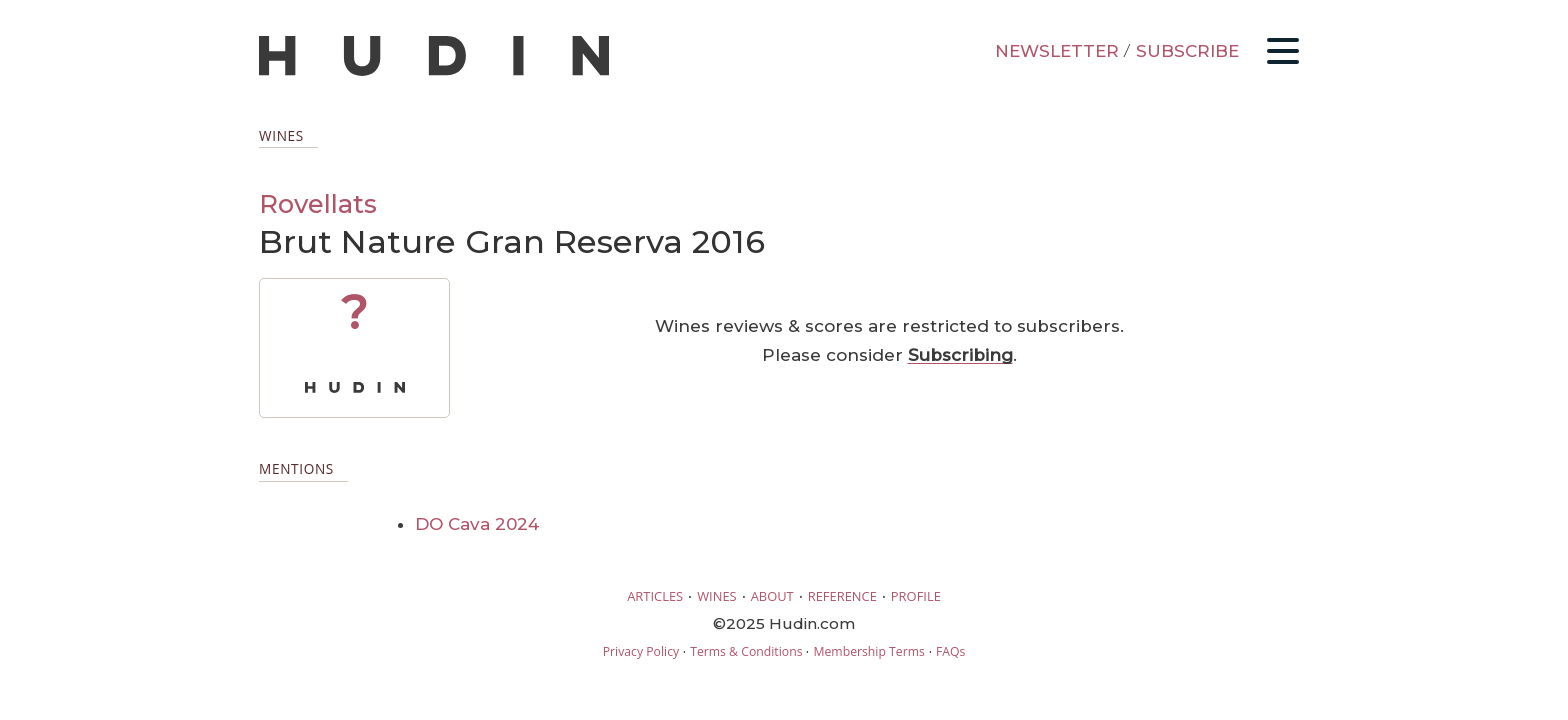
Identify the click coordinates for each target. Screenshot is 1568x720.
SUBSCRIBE (1187, 51)
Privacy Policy (641, 651)
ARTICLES (655, 596)
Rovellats (318, 203)
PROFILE (916, 596)
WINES (717, 596)
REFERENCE (842, 596)
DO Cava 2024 (477, 524)
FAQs (950, 651)
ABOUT (772, 596)
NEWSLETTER (1057, 51)
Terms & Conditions (746, 651)
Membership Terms (868, 651)
